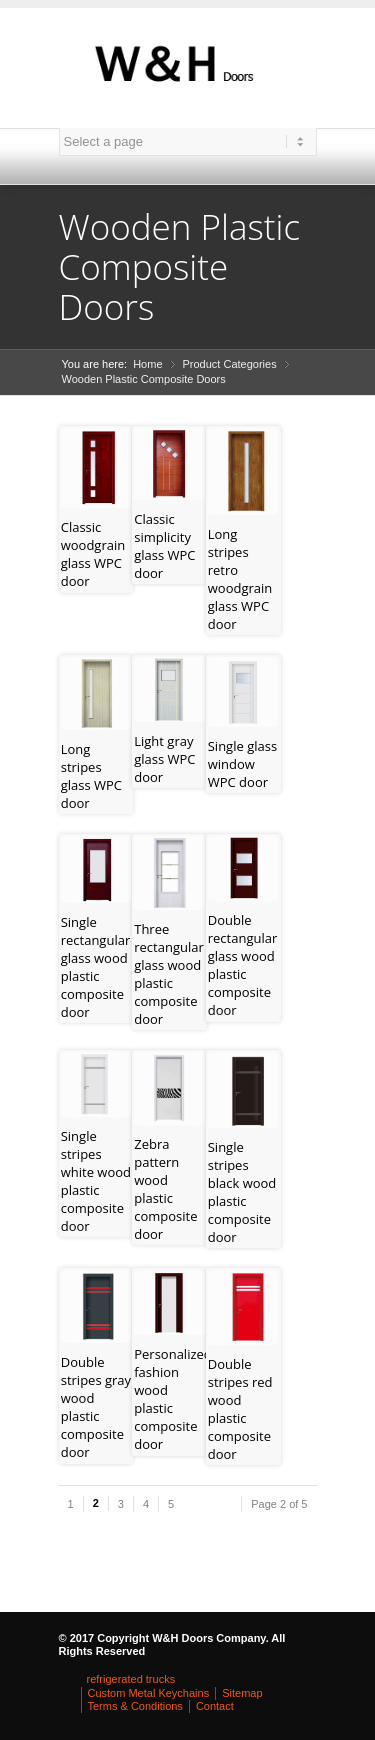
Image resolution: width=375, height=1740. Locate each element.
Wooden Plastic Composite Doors (144, 379)
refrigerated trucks (131, 1679)
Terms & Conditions (135, 1706)
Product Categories (230, 364)
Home (147, 364)
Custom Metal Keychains (149, 1693)
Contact (215, 1706)
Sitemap (242, 1693)
